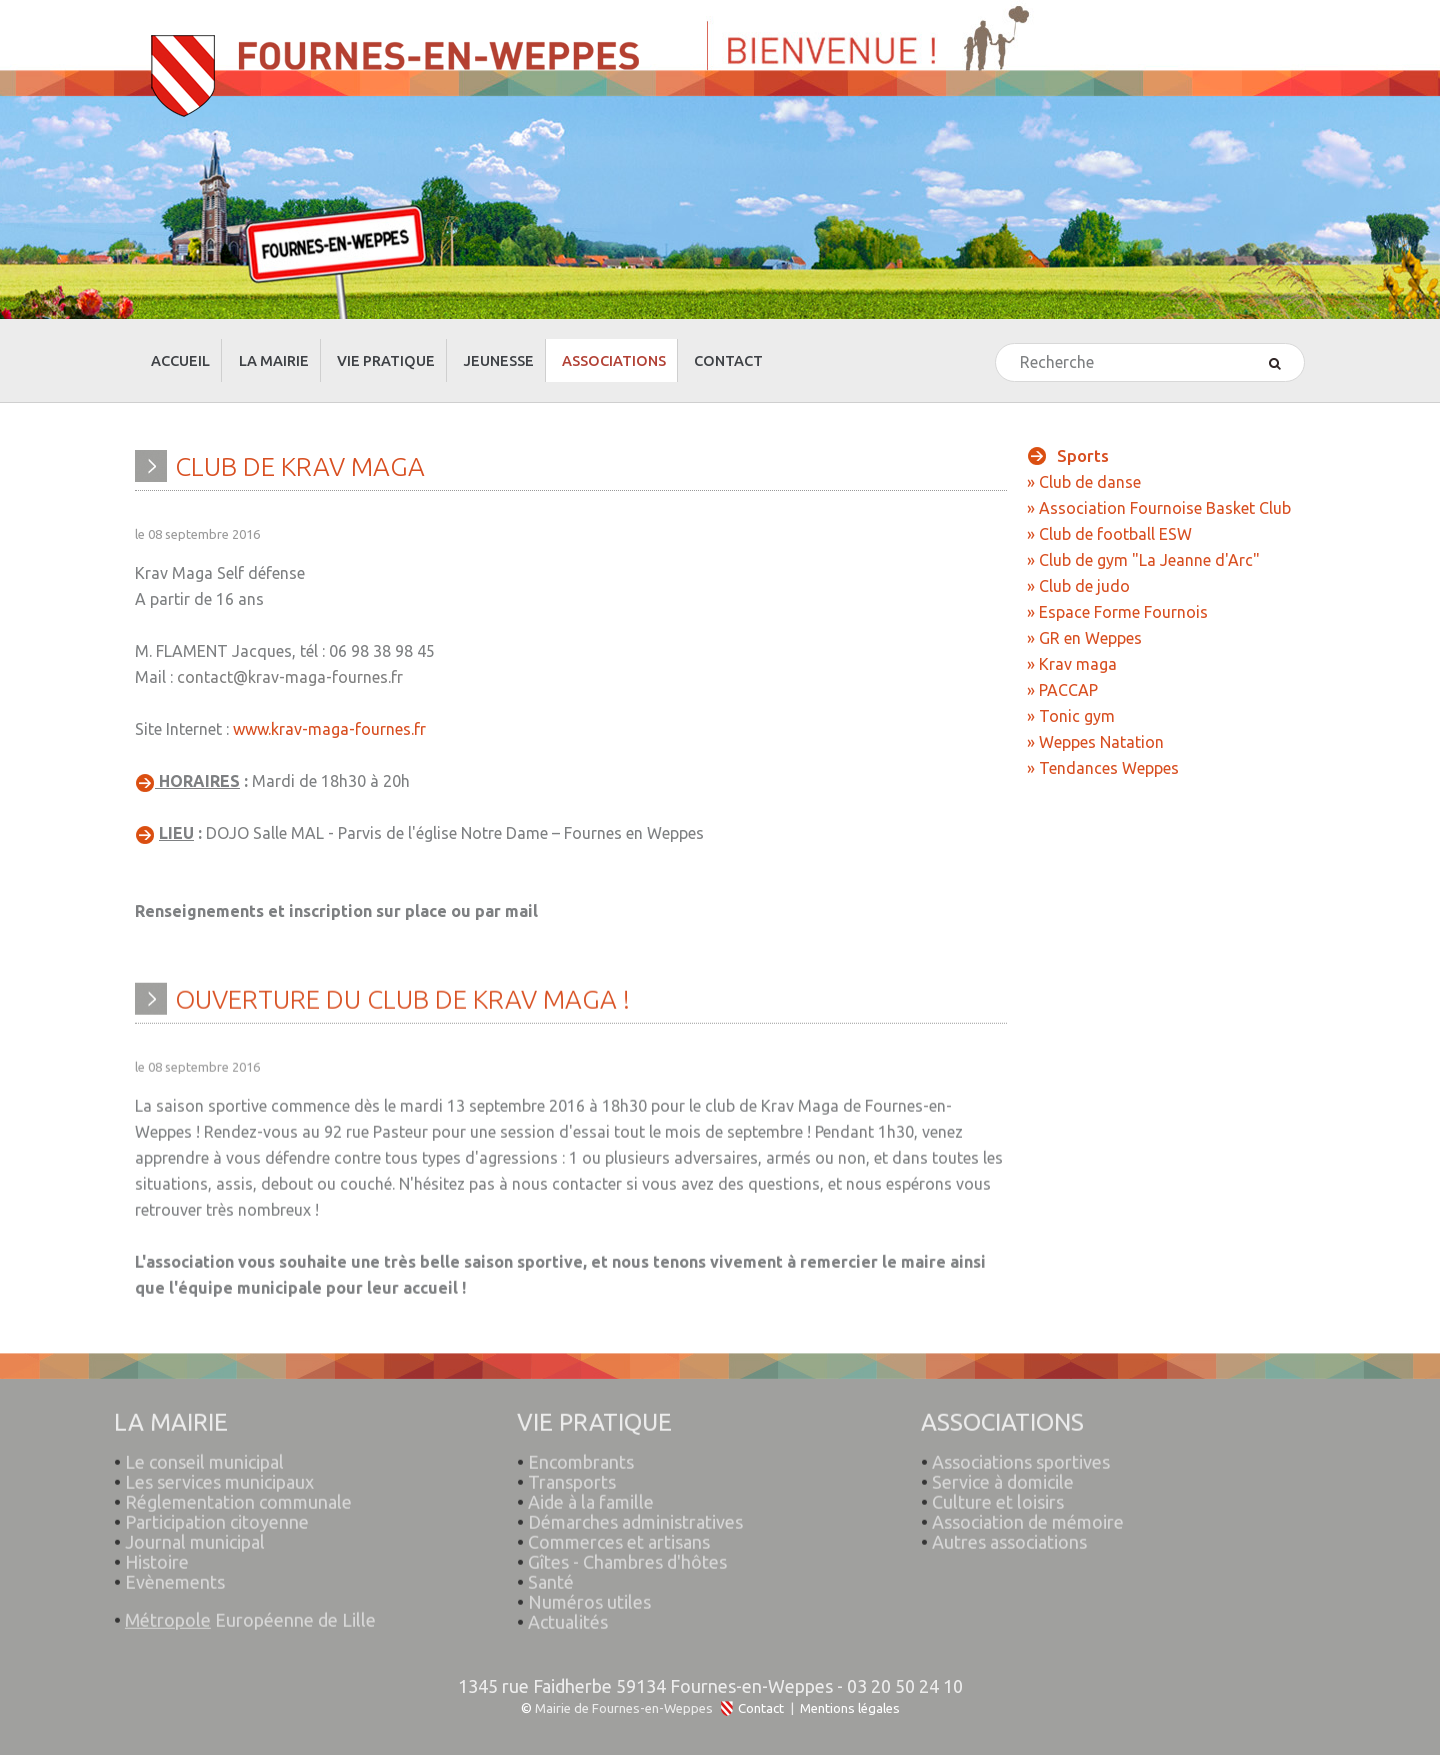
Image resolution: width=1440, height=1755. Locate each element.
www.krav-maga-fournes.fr (329, 711)
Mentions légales (850, 1690)
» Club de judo (1078, 568)
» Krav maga (1072, 646)
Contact (761, 1690)
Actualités (569, 1593)
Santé (552, 1553)
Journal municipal (196, 1513)
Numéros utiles (590, 1573)
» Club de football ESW (1109, 516)
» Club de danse (1084, 464)
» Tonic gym (1071, 698)
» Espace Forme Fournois (1117, 594)
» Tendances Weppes (1103, 750)
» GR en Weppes (1084, 620)
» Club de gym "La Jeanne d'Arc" (1143, 542)
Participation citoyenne (218, 1493)
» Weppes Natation (1095, 724)
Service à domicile (1004, 1453)
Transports (573, 1453)
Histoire (158, 1533)
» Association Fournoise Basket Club (1159, 490)
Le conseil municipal (205, 1433)
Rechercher (996, 326)
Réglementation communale (239, 1473)
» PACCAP (1062, 672)
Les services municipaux (215, 1453)
